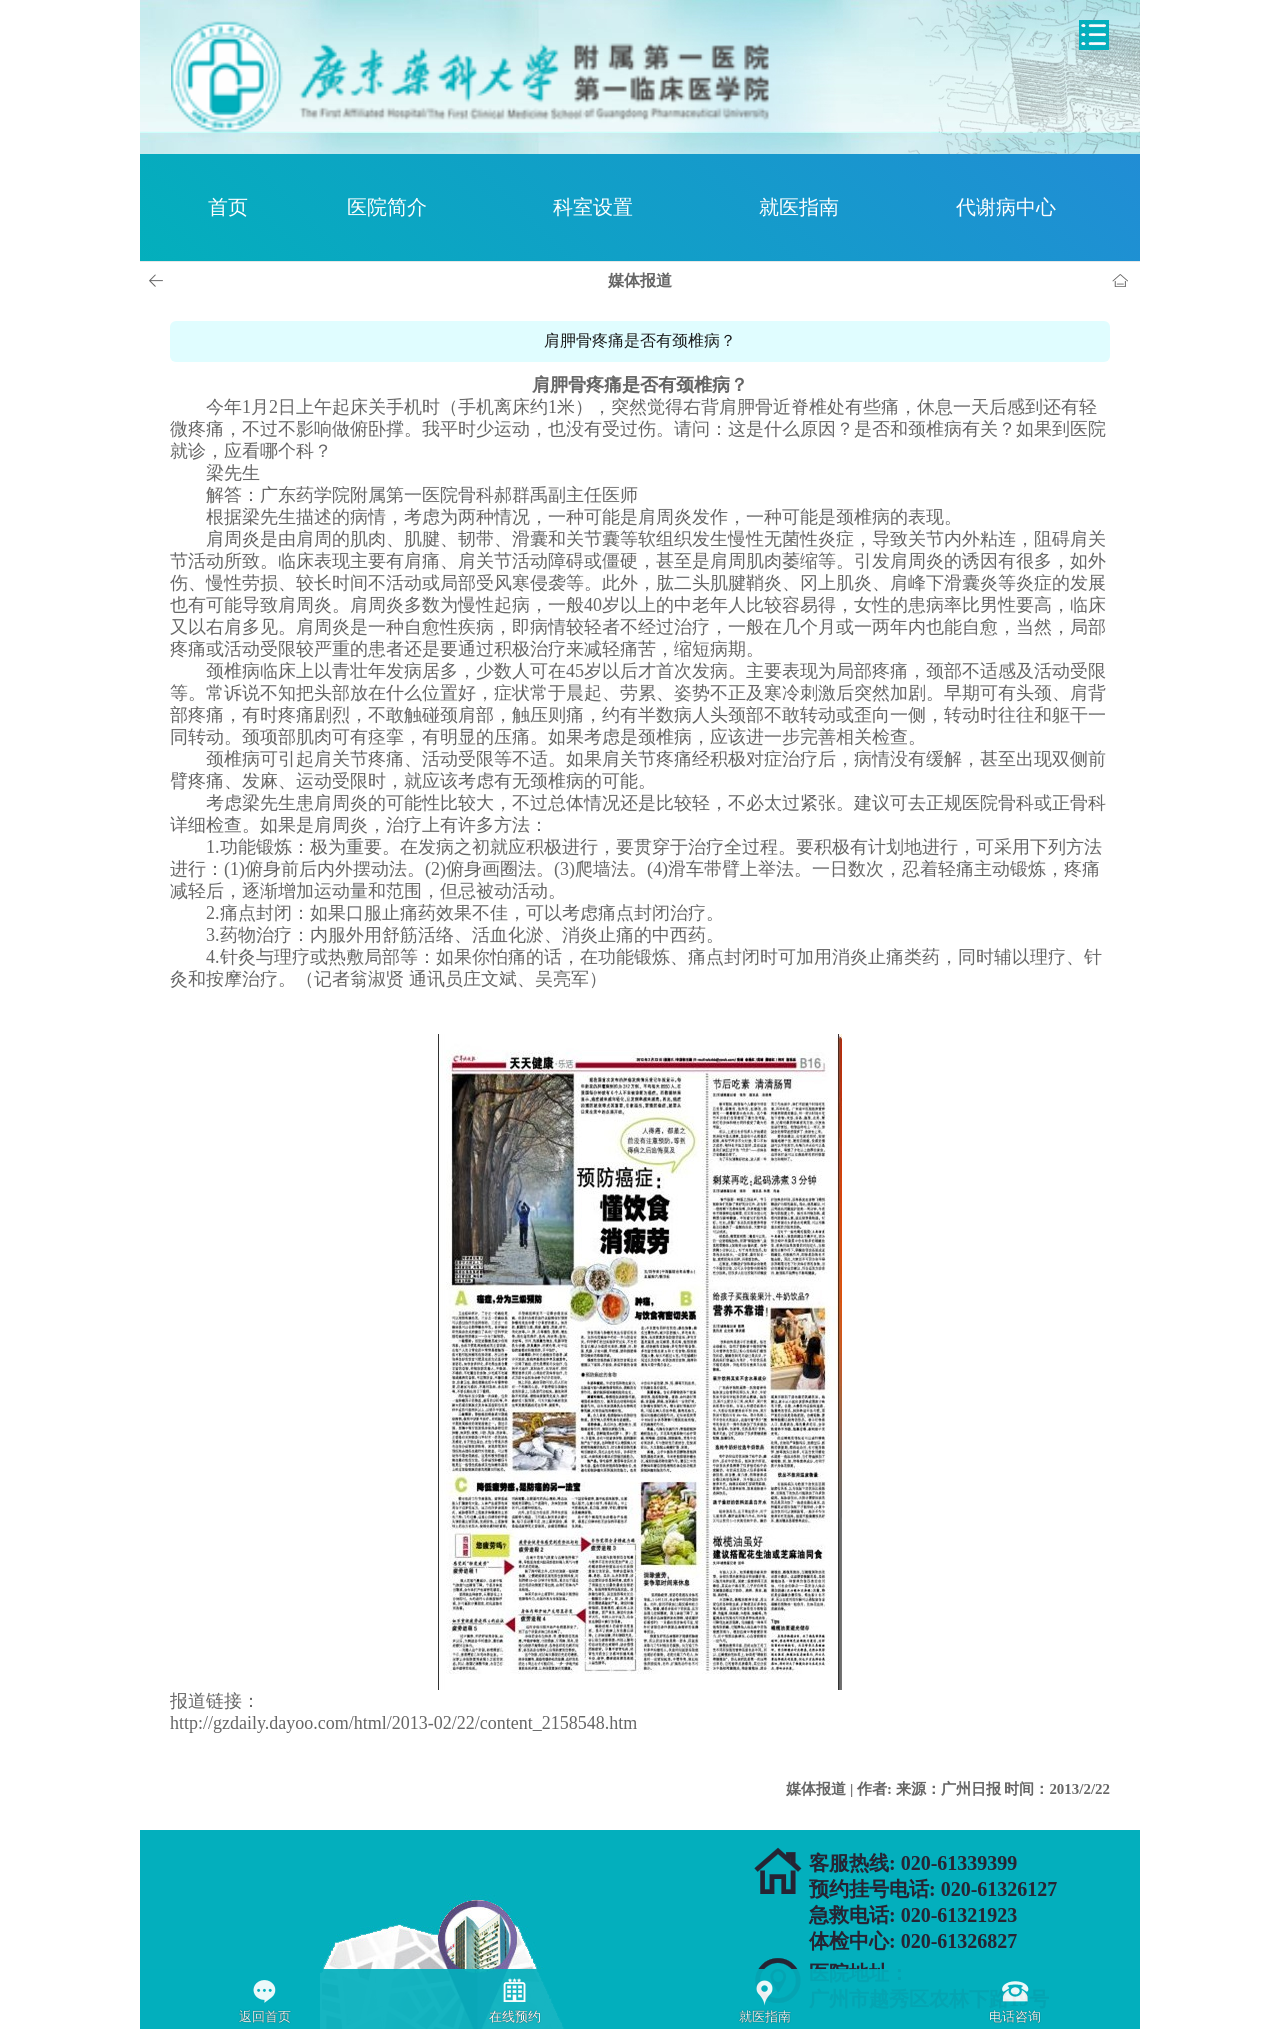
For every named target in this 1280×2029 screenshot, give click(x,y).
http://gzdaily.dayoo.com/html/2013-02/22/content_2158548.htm (403, 1723)
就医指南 (799, 207)
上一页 (159, 281)
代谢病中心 (1006, 207)
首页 (228, 207)
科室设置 (593, 207)
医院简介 (387, 207)
